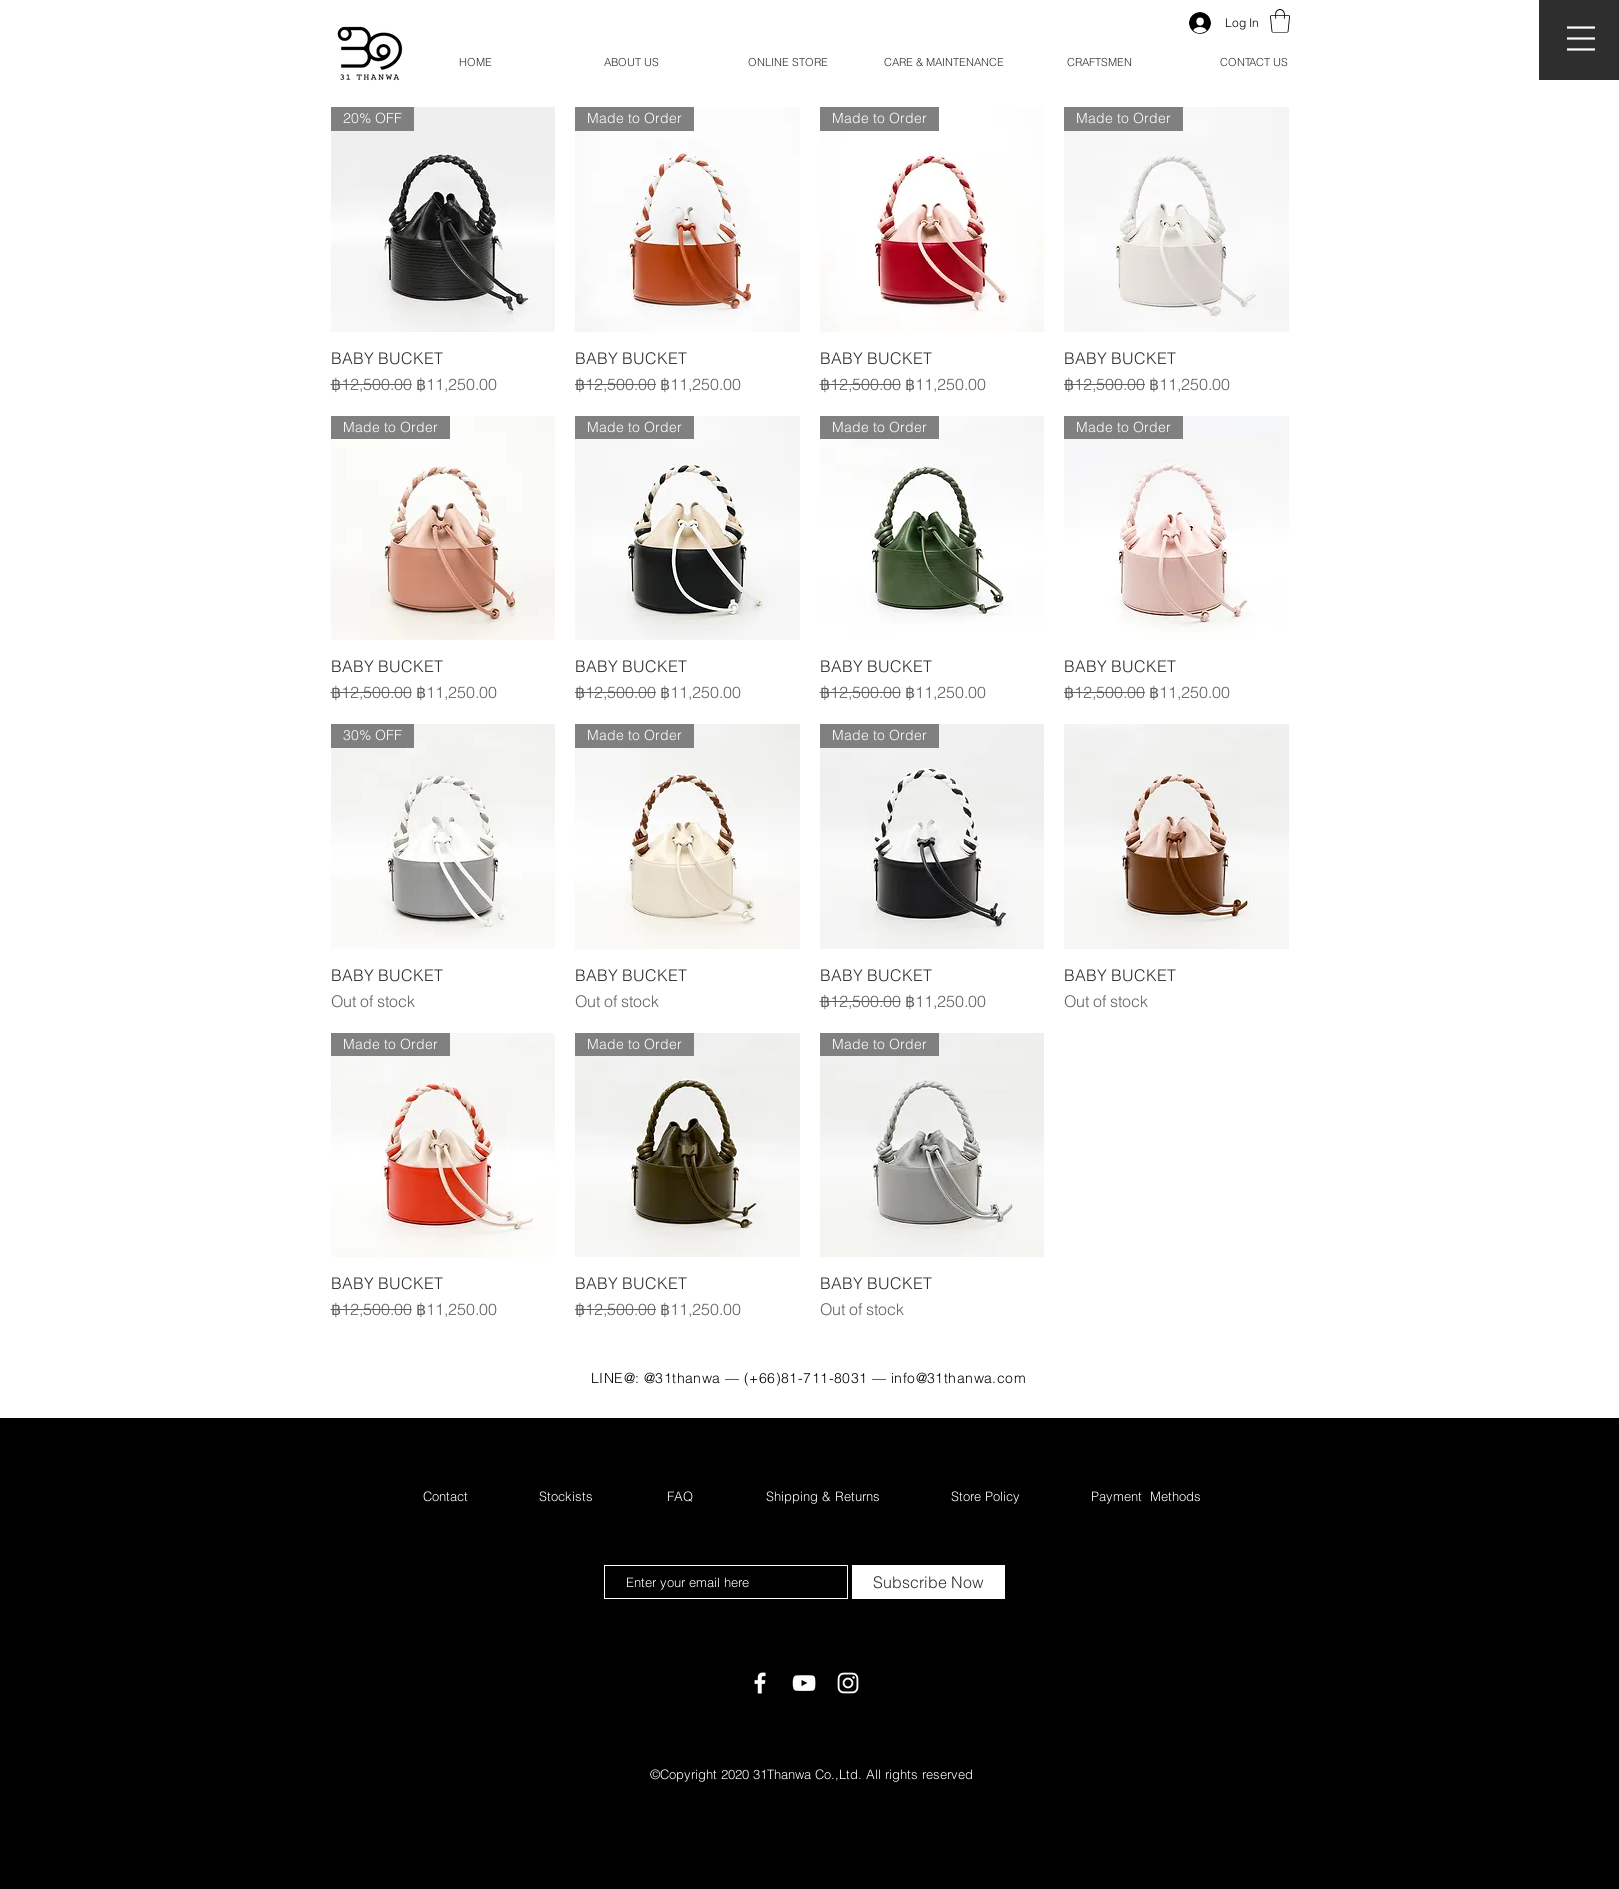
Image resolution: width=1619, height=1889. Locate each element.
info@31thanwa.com (958, 1378)
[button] (1581, 38)
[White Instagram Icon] (848, 1683)
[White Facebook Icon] (760, 1683)
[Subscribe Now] (928, 1582)
